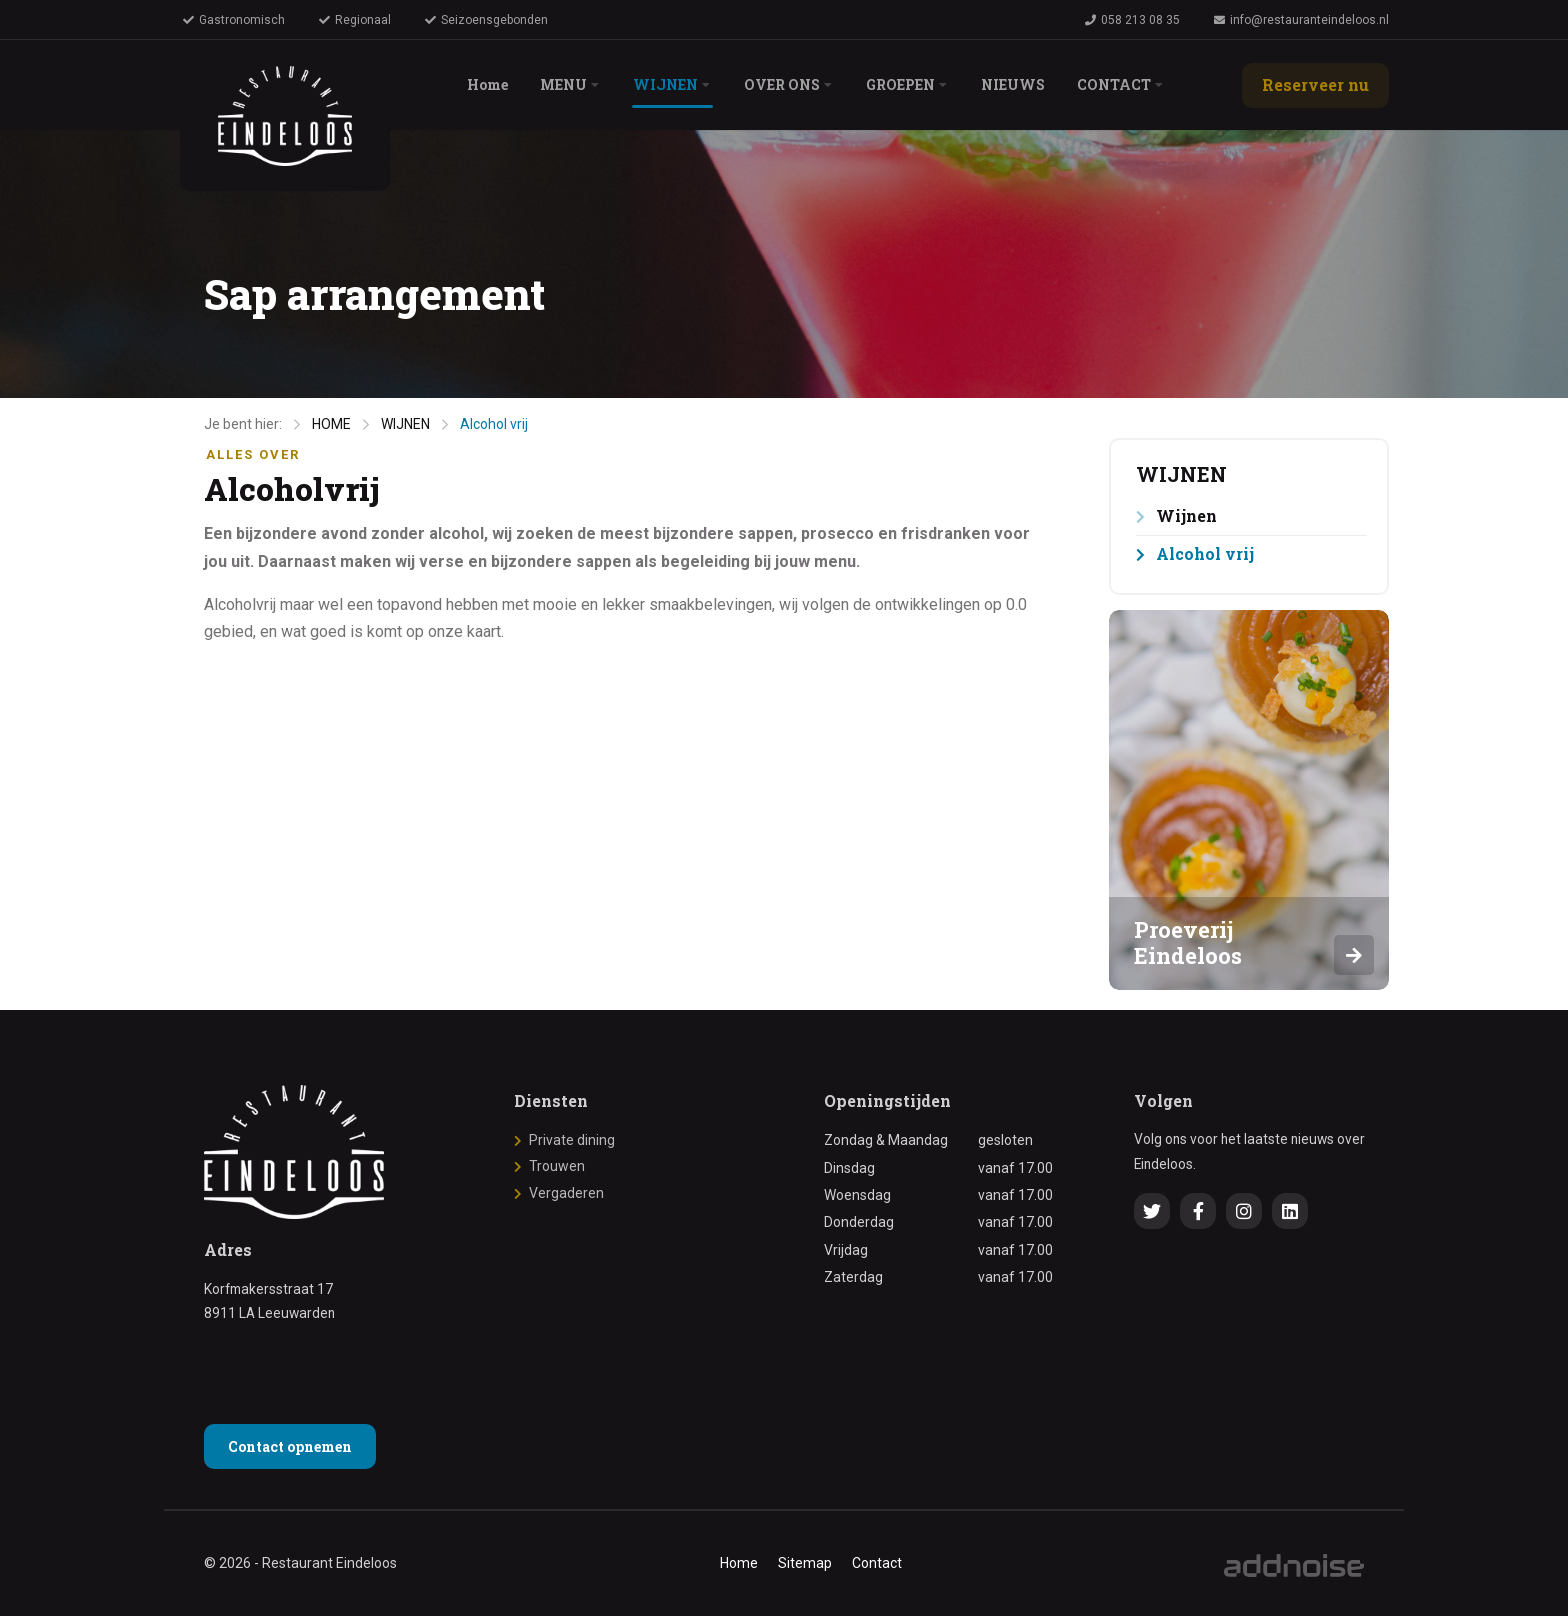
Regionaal (355, 20)
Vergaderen (566, 1193)
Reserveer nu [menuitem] (1315, 84)
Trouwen (557, 1166)
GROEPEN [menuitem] (905, 84)
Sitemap (805, 1563)
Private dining (572, 1140)
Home (739, 1563)
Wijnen (1186, 515)
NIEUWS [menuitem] (1018, 84)
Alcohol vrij (494, 424)
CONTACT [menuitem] (1119, 84)
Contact (877, 1563)
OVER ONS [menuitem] (787, 84)
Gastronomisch (234, 20)
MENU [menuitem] (568, 84)
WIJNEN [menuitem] (670, 84)
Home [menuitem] (492, 84)
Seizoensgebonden (486, 20)
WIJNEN (405, 424)
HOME (331, 424)
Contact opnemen (290, 1446)
